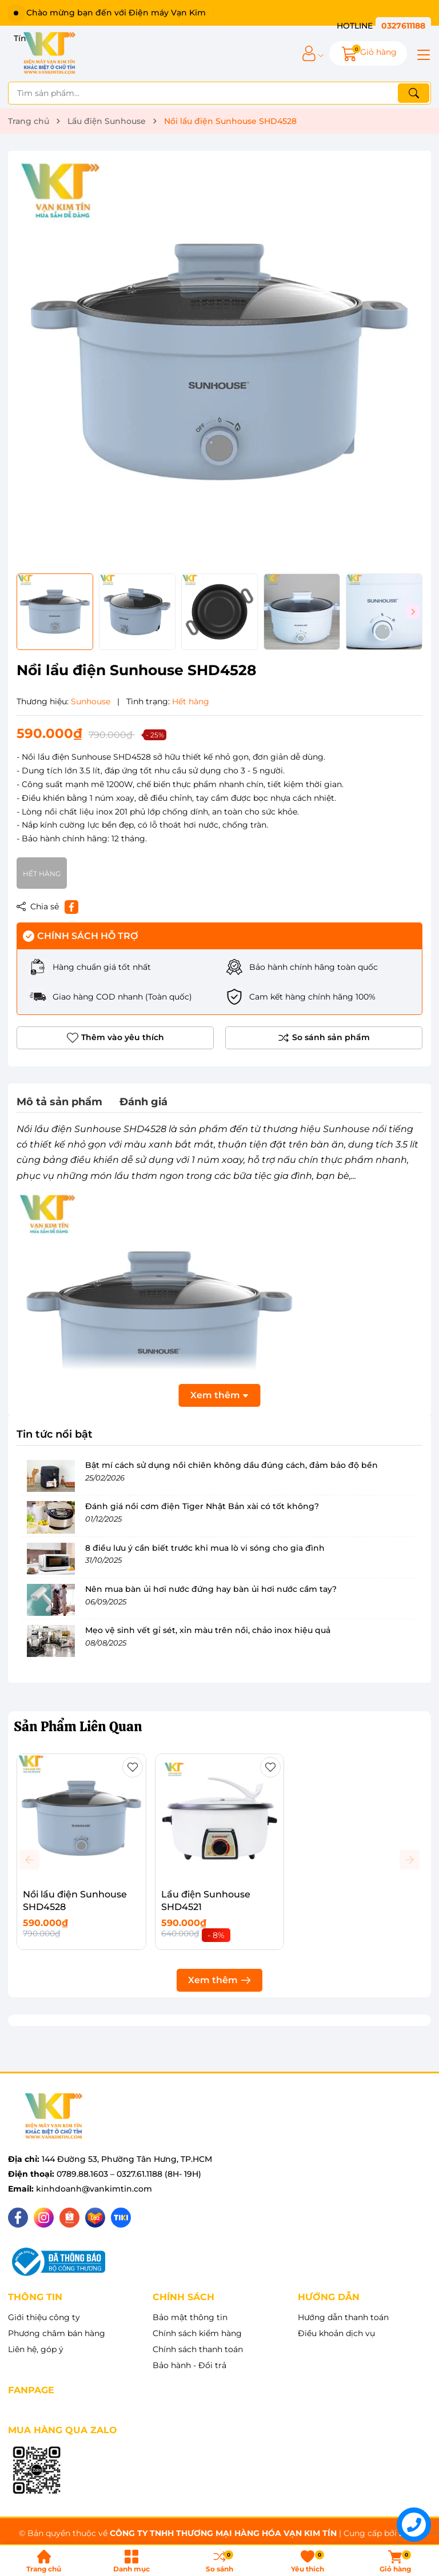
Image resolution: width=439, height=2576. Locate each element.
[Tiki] (121, 2218)
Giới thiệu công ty (44, 2317)
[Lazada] (95, 2218)
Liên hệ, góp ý (35, 2349)
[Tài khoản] (309, 53)
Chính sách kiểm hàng (197, 2333)
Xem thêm (219, 1980)
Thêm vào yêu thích (115, 1038)
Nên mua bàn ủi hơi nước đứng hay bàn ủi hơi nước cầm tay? (211, 1589)
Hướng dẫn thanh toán (343, 2317)
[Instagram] (44, 2218)
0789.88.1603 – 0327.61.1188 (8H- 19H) (129, 2174)
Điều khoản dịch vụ (336, 2333)
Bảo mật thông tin (190, 2317)
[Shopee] (69, 2218)
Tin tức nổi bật (55, 1434)
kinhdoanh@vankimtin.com (94, 2189)
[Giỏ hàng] (368, 53)
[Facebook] (18, 2218)
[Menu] (422, 54)
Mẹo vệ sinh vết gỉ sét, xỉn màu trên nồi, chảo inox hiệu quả (207, 1630)
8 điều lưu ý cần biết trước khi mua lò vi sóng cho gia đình (205, 1548)
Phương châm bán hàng (56, 2333)
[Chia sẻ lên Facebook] (71, 907)
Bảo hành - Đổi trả (189, 2365)
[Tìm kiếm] (413, 93)
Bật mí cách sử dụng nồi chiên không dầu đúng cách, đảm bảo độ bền (231, 1465)
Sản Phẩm (78, 1726)
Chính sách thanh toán (198, 2349)
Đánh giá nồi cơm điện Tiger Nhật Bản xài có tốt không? (202, 1506)
